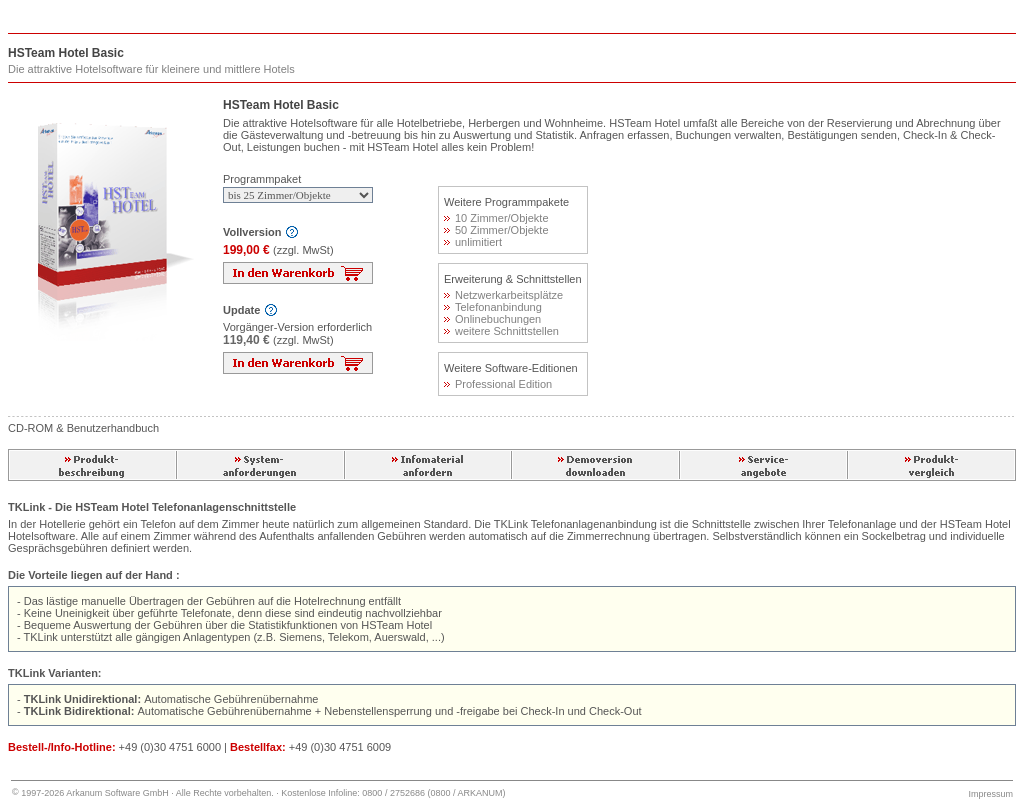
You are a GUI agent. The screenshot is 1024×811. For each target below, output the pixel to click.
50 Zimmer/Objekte (496, 230)
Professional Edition (498, 384)
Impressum (990, 794)
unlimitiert (473, 242)
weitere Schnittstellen (501, 331)
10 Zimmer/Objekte (496, 218)
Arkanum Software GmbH (117, 793)
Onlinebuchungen (492, 319)
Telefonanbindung (493, 307)
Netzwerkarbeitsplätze (503, 295)
